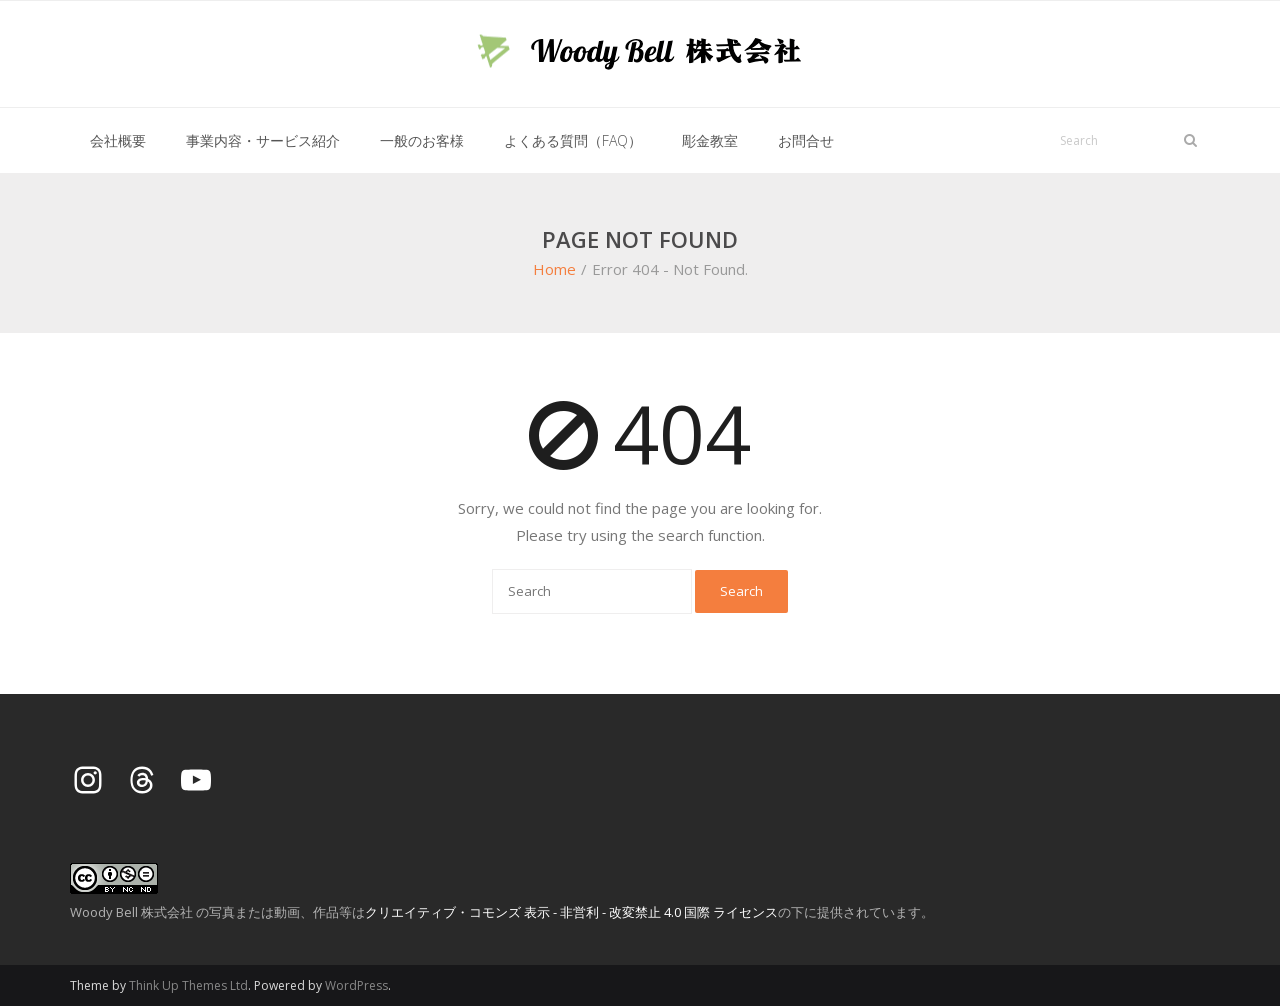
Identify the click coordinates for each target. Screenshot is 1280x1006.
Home (554, 269)
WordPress (356, 985)
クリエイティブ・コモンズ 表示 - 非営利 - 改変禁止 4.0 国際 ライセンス (571, 912)
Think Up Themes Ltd (188, 985)
